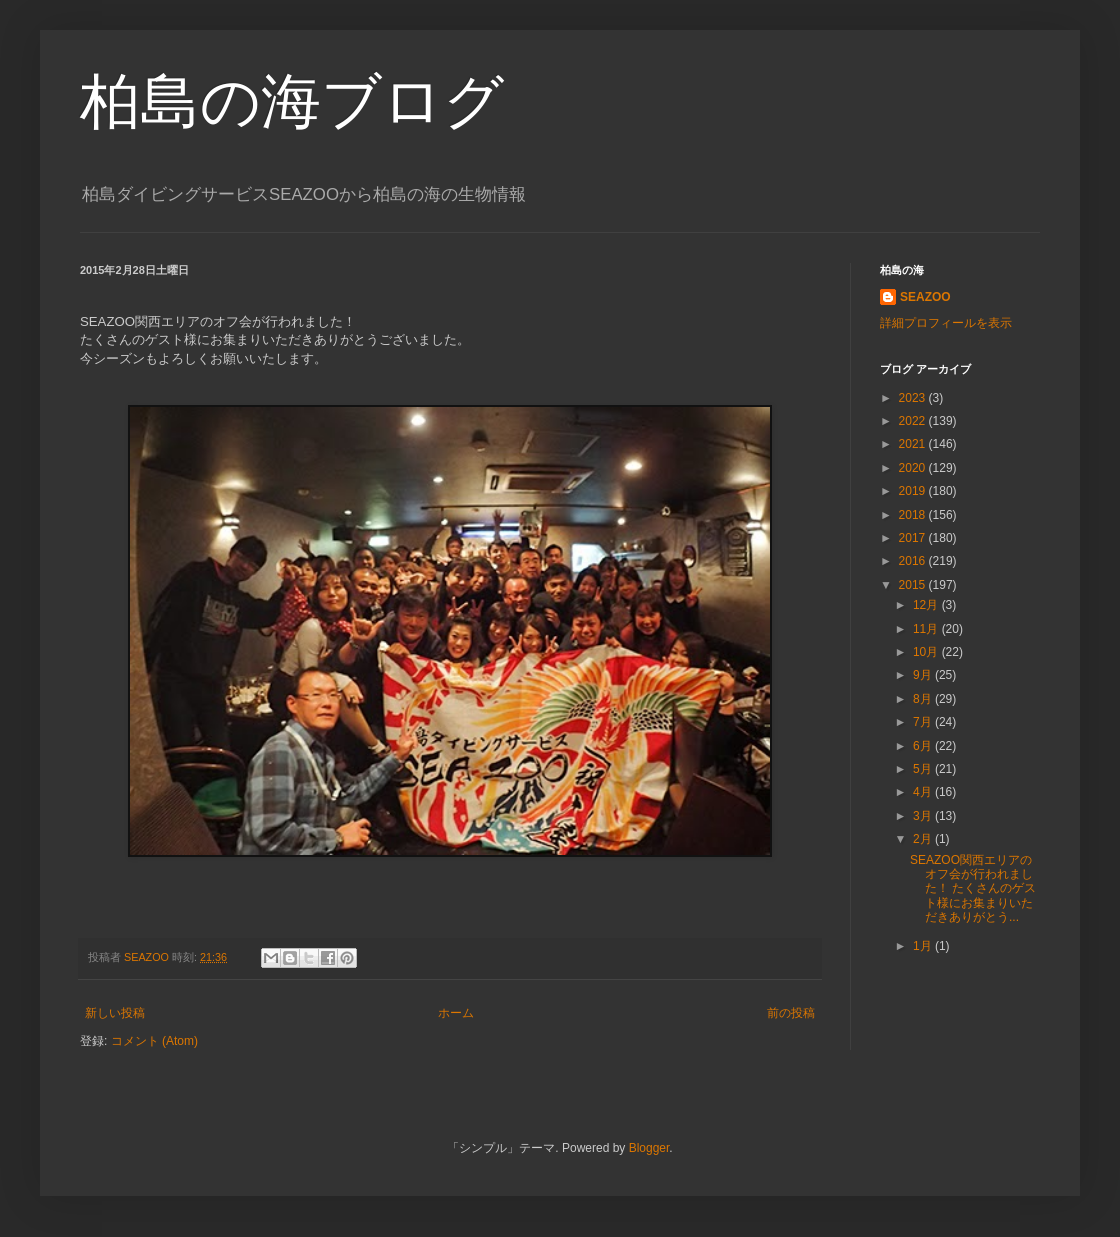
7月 (924, 722)
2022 (914, 421)
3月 (924, 816)
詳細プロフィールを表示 (946, 323)
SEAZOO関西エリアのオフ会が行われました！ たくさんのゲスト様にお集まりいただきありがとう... (973, 889)
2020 (914, 468)
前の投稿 (791, 1013)
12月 (927, 605)
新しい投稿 (115, 1013)
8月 (924, 699)
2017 (914, 538)
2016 (914, 561)
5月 (924, 769)
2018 (914, 515)
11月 (927, 629)
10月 (927, 652)
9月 (924, 675)
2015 (914, 585)
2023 (914, 398)
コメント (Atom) (154, 1041)
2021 (914, 444)
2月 (924, 839)
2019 (914, 491)
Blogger (649, 1148)
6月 (924, 746)
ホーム (456, 1013)
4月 (924, 792)
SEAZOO (925, 297)
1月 (924, 946)
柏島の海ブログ (292, 101)
